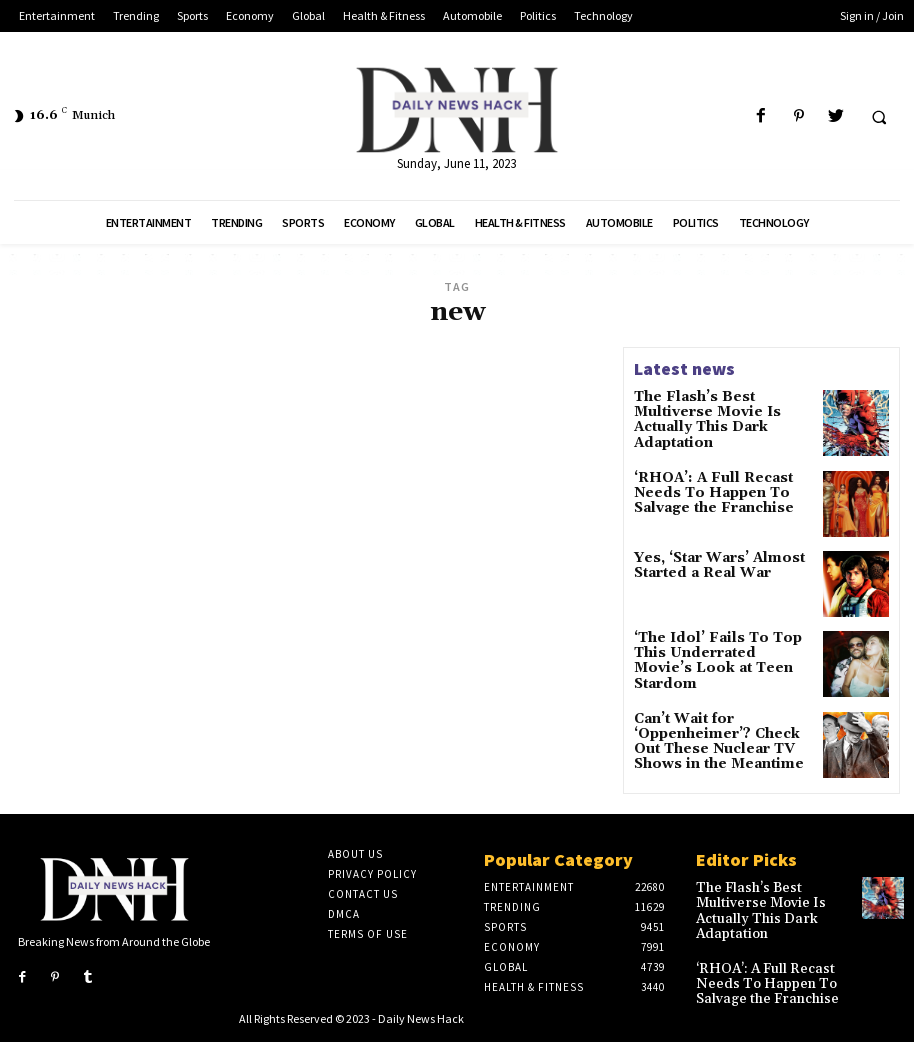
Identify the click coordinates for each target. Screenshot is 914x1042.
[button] (879, 117)
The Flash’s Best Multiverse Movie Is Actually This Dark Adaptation (722, 410)
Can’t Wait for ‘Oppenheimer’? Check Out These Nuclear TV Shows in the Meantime (720, 742)
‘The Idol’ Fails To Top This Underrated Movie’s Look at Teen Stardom (713, 654)
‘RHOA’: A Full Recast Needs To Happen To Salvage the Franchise (704, 491)
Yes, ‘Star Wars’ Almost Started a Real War (710, 567)
